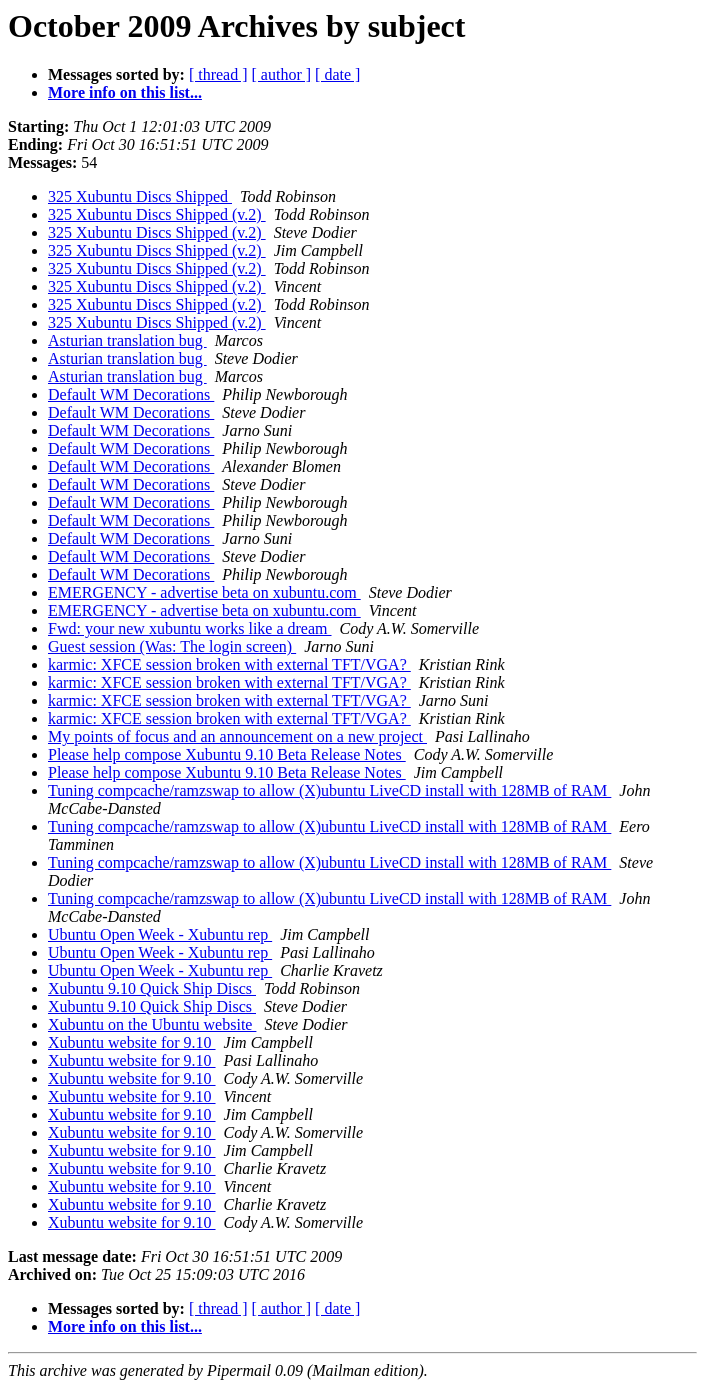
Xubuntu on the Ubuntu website (152, 1024)
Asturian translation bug (127, 340)
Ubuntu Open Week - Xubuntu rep (160, 934)
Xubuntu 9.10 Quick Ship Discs (152, 988)
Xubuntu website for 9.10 (132, 1042)
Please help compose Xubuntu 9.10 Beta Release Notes (227, 754)
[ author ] (282, 74)
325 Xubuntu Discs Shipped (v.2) (157, 214)
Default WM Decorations (131, 394)
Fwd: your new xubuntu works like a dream (190, 628)
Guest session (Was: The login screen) (172, 646)
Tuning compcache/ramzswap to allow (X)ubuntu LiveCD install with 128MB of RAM (329, 790)
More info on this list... (125, 92)
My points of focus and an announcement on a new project (237, 736)
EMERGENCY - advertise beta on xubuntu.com (204, 592)
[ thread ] (218, 74)
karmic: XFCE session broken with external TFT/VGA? (229, 664)
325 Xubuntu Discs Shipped (140, 196)
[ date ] (337, 74)
